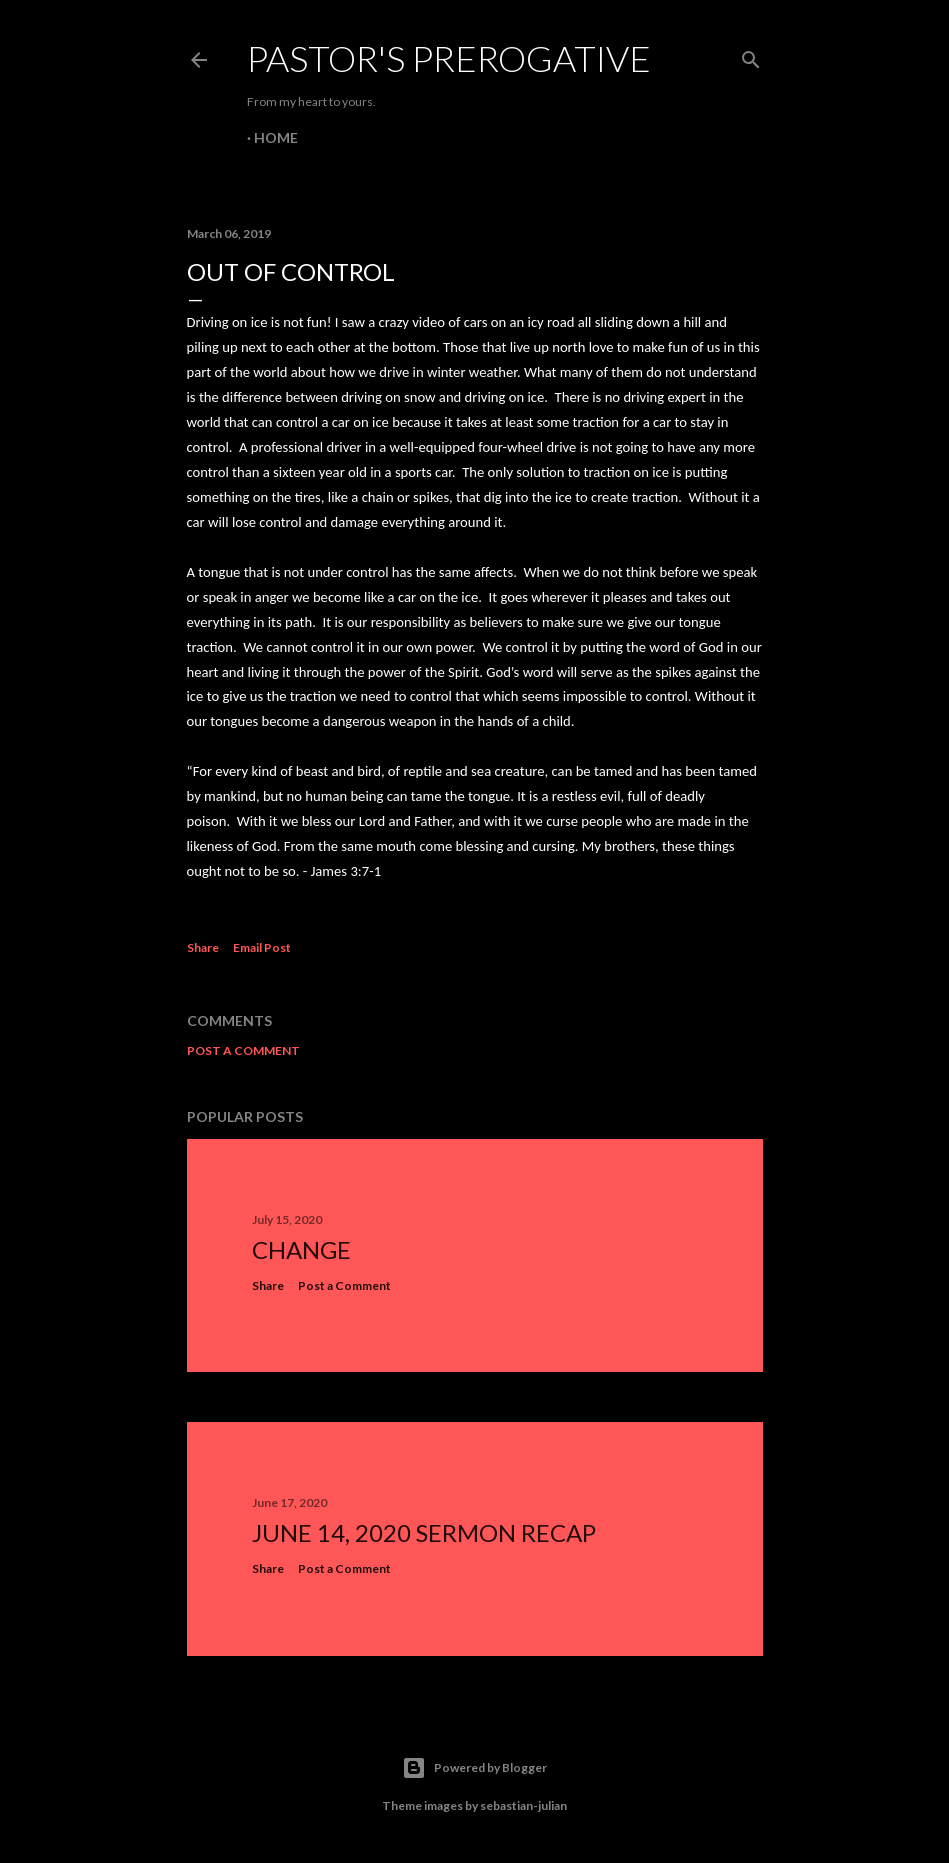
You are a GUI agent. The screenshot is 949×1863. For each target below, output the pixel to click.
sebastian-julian (523, 1805)
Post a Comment (243, 1050)
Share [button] (203, 947)
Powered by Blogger (474, 1768)
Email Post (262, 947)
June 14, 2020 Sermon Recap (424, 1532)
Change (301, 1249)
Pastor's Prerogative (449, 58)
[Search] (751, 55)
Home (276, 137)
